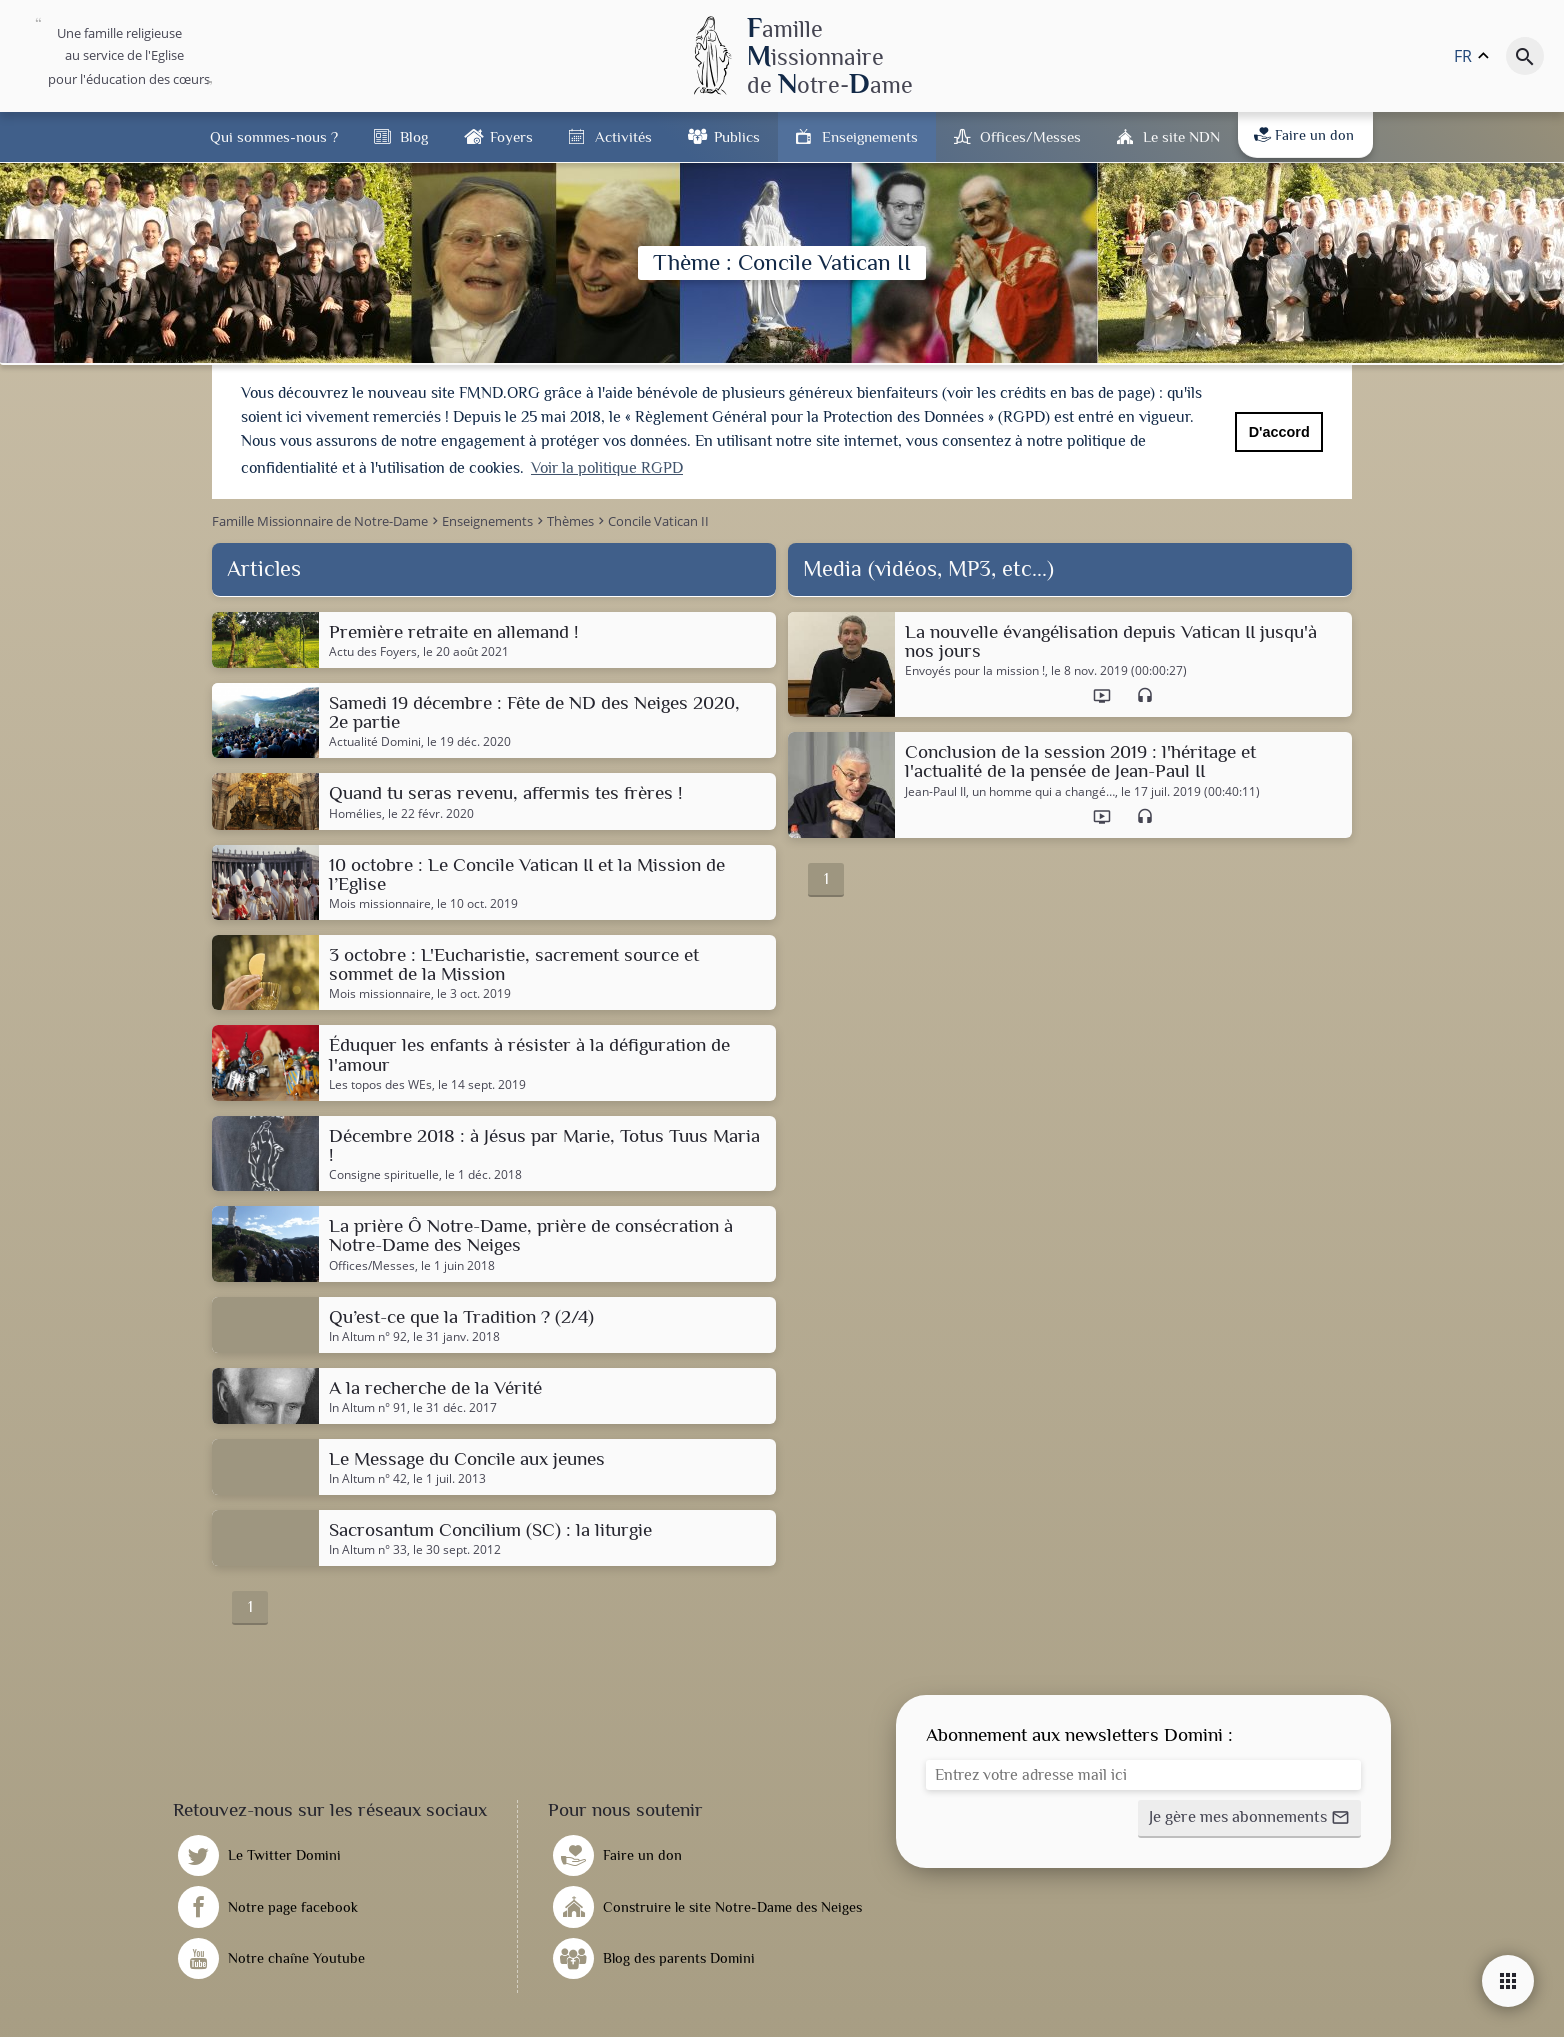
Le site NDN (1181, 136)
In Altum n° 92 (368, 1334)
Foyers (511, 136)
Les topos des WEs (380, 1082)
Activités (623, 136)
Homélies (355, 811)
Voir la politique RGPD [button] (607, 468)
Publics (737, 136)
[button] (1249, 1816)
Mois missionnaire (380, 901)
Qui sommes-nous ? (274, 136)
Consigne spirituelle (384, 1173)
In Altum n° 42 (368, 1477)
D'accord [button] (1279, 432)
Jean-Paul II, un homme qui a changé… (1010, 789)
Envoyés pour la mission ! (975, 669)
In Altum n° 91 (368, 1405)
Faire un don (1304, 135)
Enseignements (870, 136)
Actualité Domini (375, 740)
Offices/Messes (1030, 136)
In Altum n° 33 (368, 1548)
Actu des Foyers (373, 649)
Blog (414, 136)
